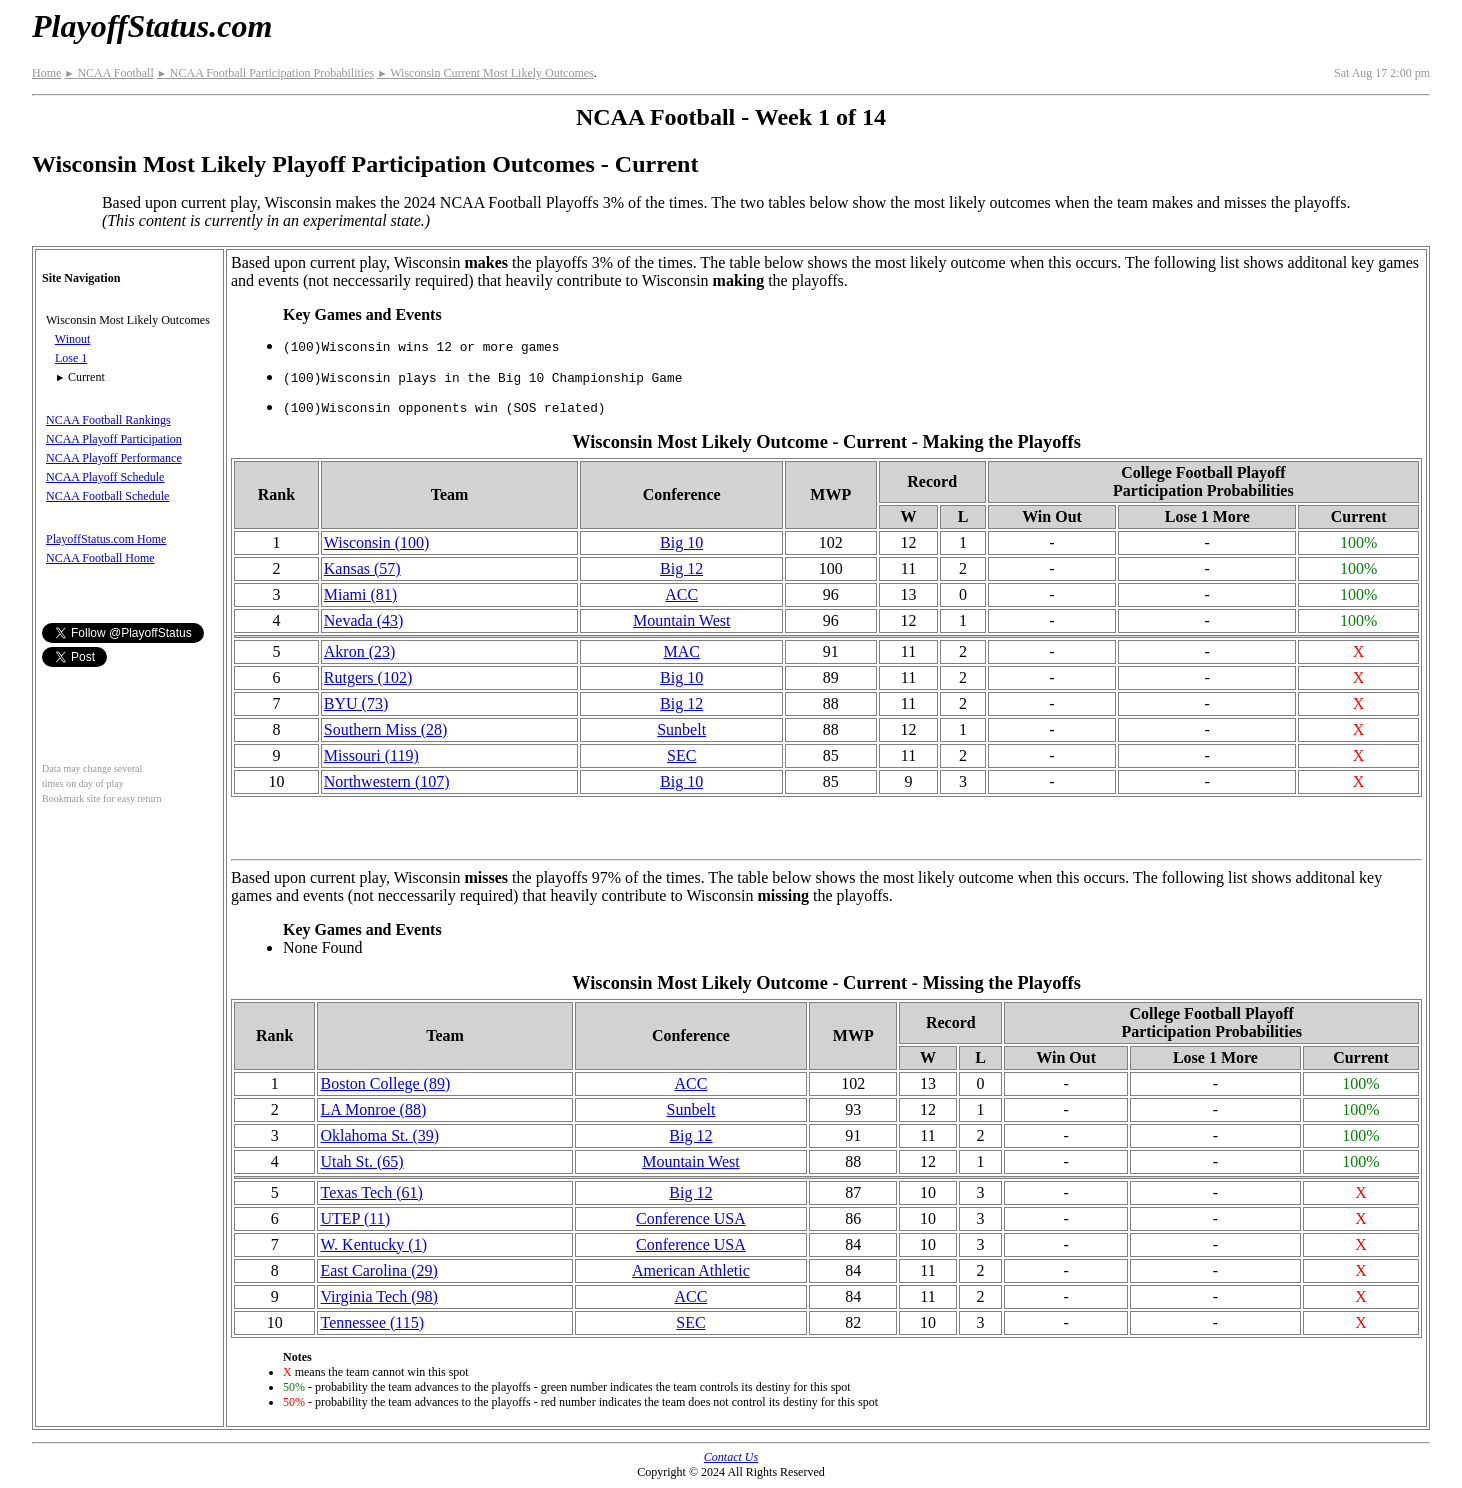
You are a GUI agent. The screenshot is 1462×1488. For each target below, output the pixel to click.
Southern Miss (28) (386, 729)
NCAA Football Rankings (108, 420)
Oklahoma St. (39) (379, 1135)
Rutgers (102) (368, 677)
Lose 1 (71, 358)
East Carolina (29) (378, 1270)
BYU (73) (356, 703)
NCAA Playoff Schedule (105, 477)
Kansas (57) (362, 568)
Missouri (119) (371, 755)
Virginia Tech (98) (378, 1296)
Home (46, 73)
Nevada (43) (364, 620)
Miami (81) (360, 594)
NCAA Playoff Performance (114, 458)
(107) (387, 781)
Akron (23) (360, 651)
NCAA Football (108, 73)
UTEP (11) (354, 1218)
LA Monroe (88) (373, 1109)
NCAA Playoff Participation (114, 439)
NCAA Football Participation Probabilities (265, 73)
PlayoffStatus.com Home (106, 539)
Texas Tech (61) (371, 1192)
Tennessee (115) (372, 1322)
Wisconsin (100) (377, 542)
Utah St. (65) (361, 1161)
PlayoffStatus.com (152, 26)
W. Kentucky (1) (373, 1244)
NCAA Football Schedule (107, 496)
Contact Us (731, 1457)
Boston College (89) (385, 1083)
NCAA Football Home (100, 558)
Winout (73, 339)
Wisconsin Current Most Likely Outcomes (485, 73)
